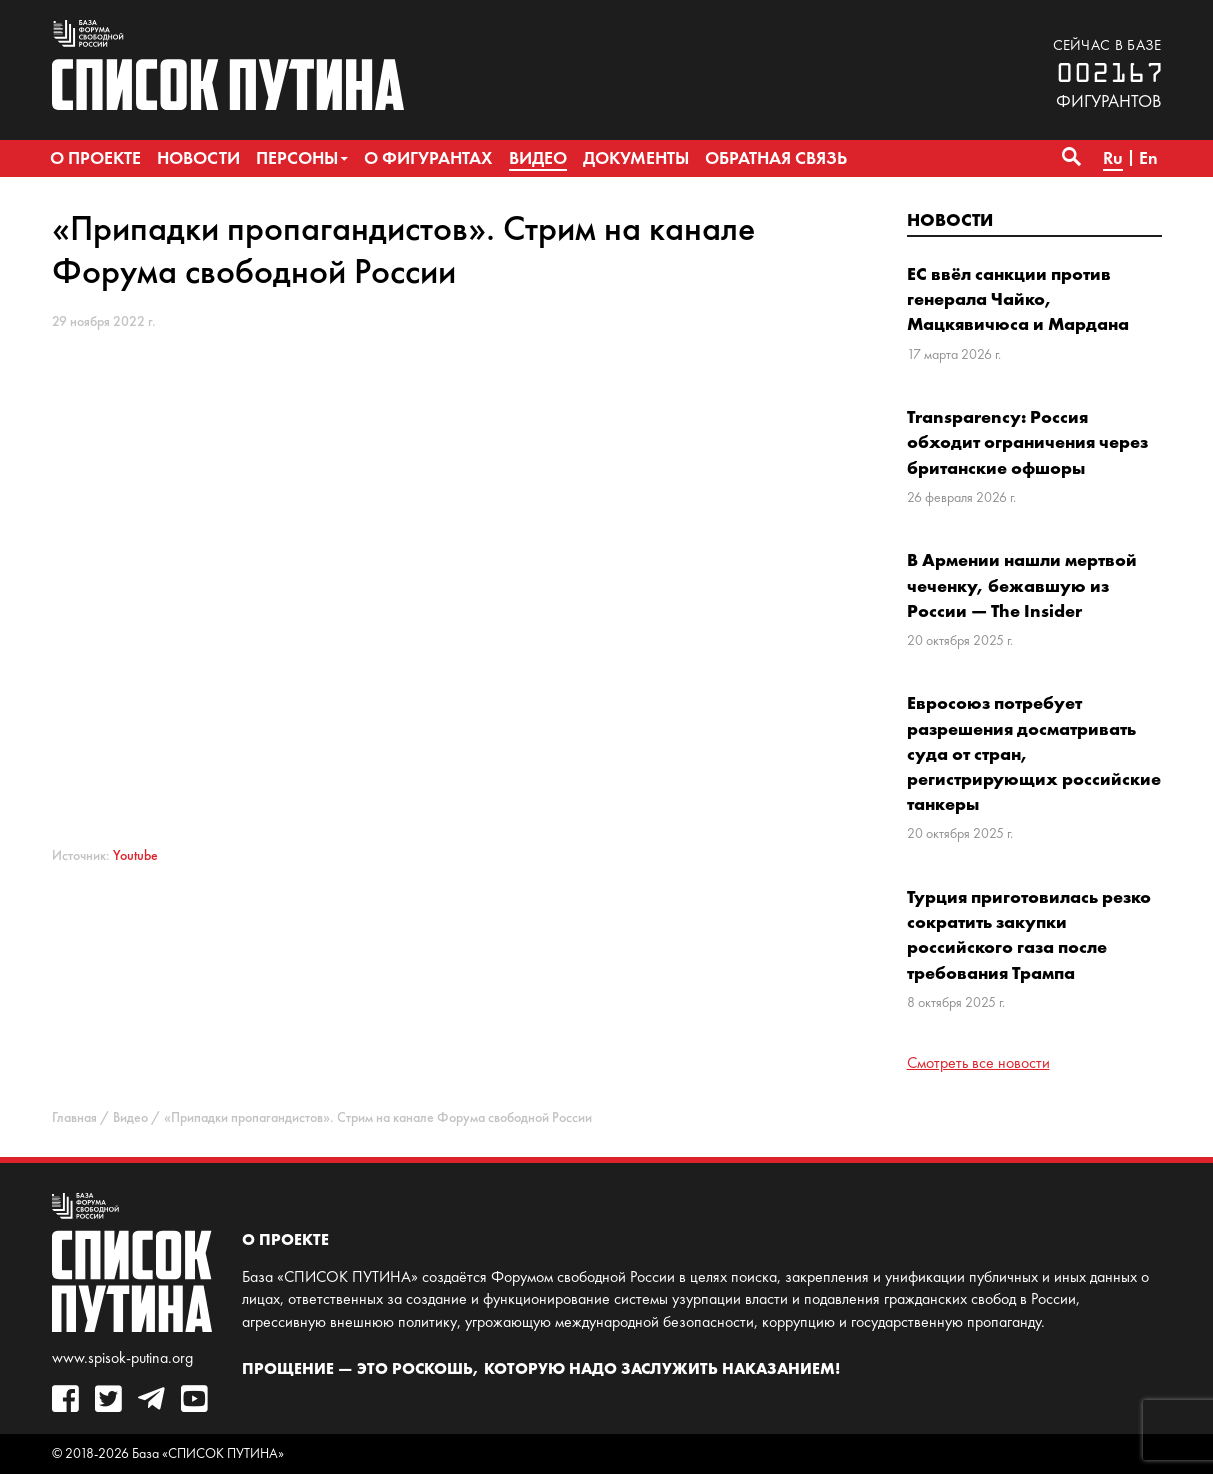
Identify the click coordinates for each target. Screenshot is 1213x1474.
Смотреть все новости (978, 1062)
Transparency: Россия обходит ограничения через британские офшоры (1027, 441)
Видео (130, 1117)
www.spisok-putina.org (122, 1357)
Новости (950, 219)
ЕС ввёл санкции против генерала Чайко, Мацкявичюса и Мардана (1018, 298)
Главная (74, 1117)
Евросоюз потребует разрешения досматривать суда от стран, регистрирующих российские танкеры (1034, 753)
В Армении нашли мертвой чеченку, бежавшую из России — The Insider (1022, 584)
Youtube (135, 855)
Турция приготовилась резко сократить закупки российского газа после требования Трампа (1029, 934)
